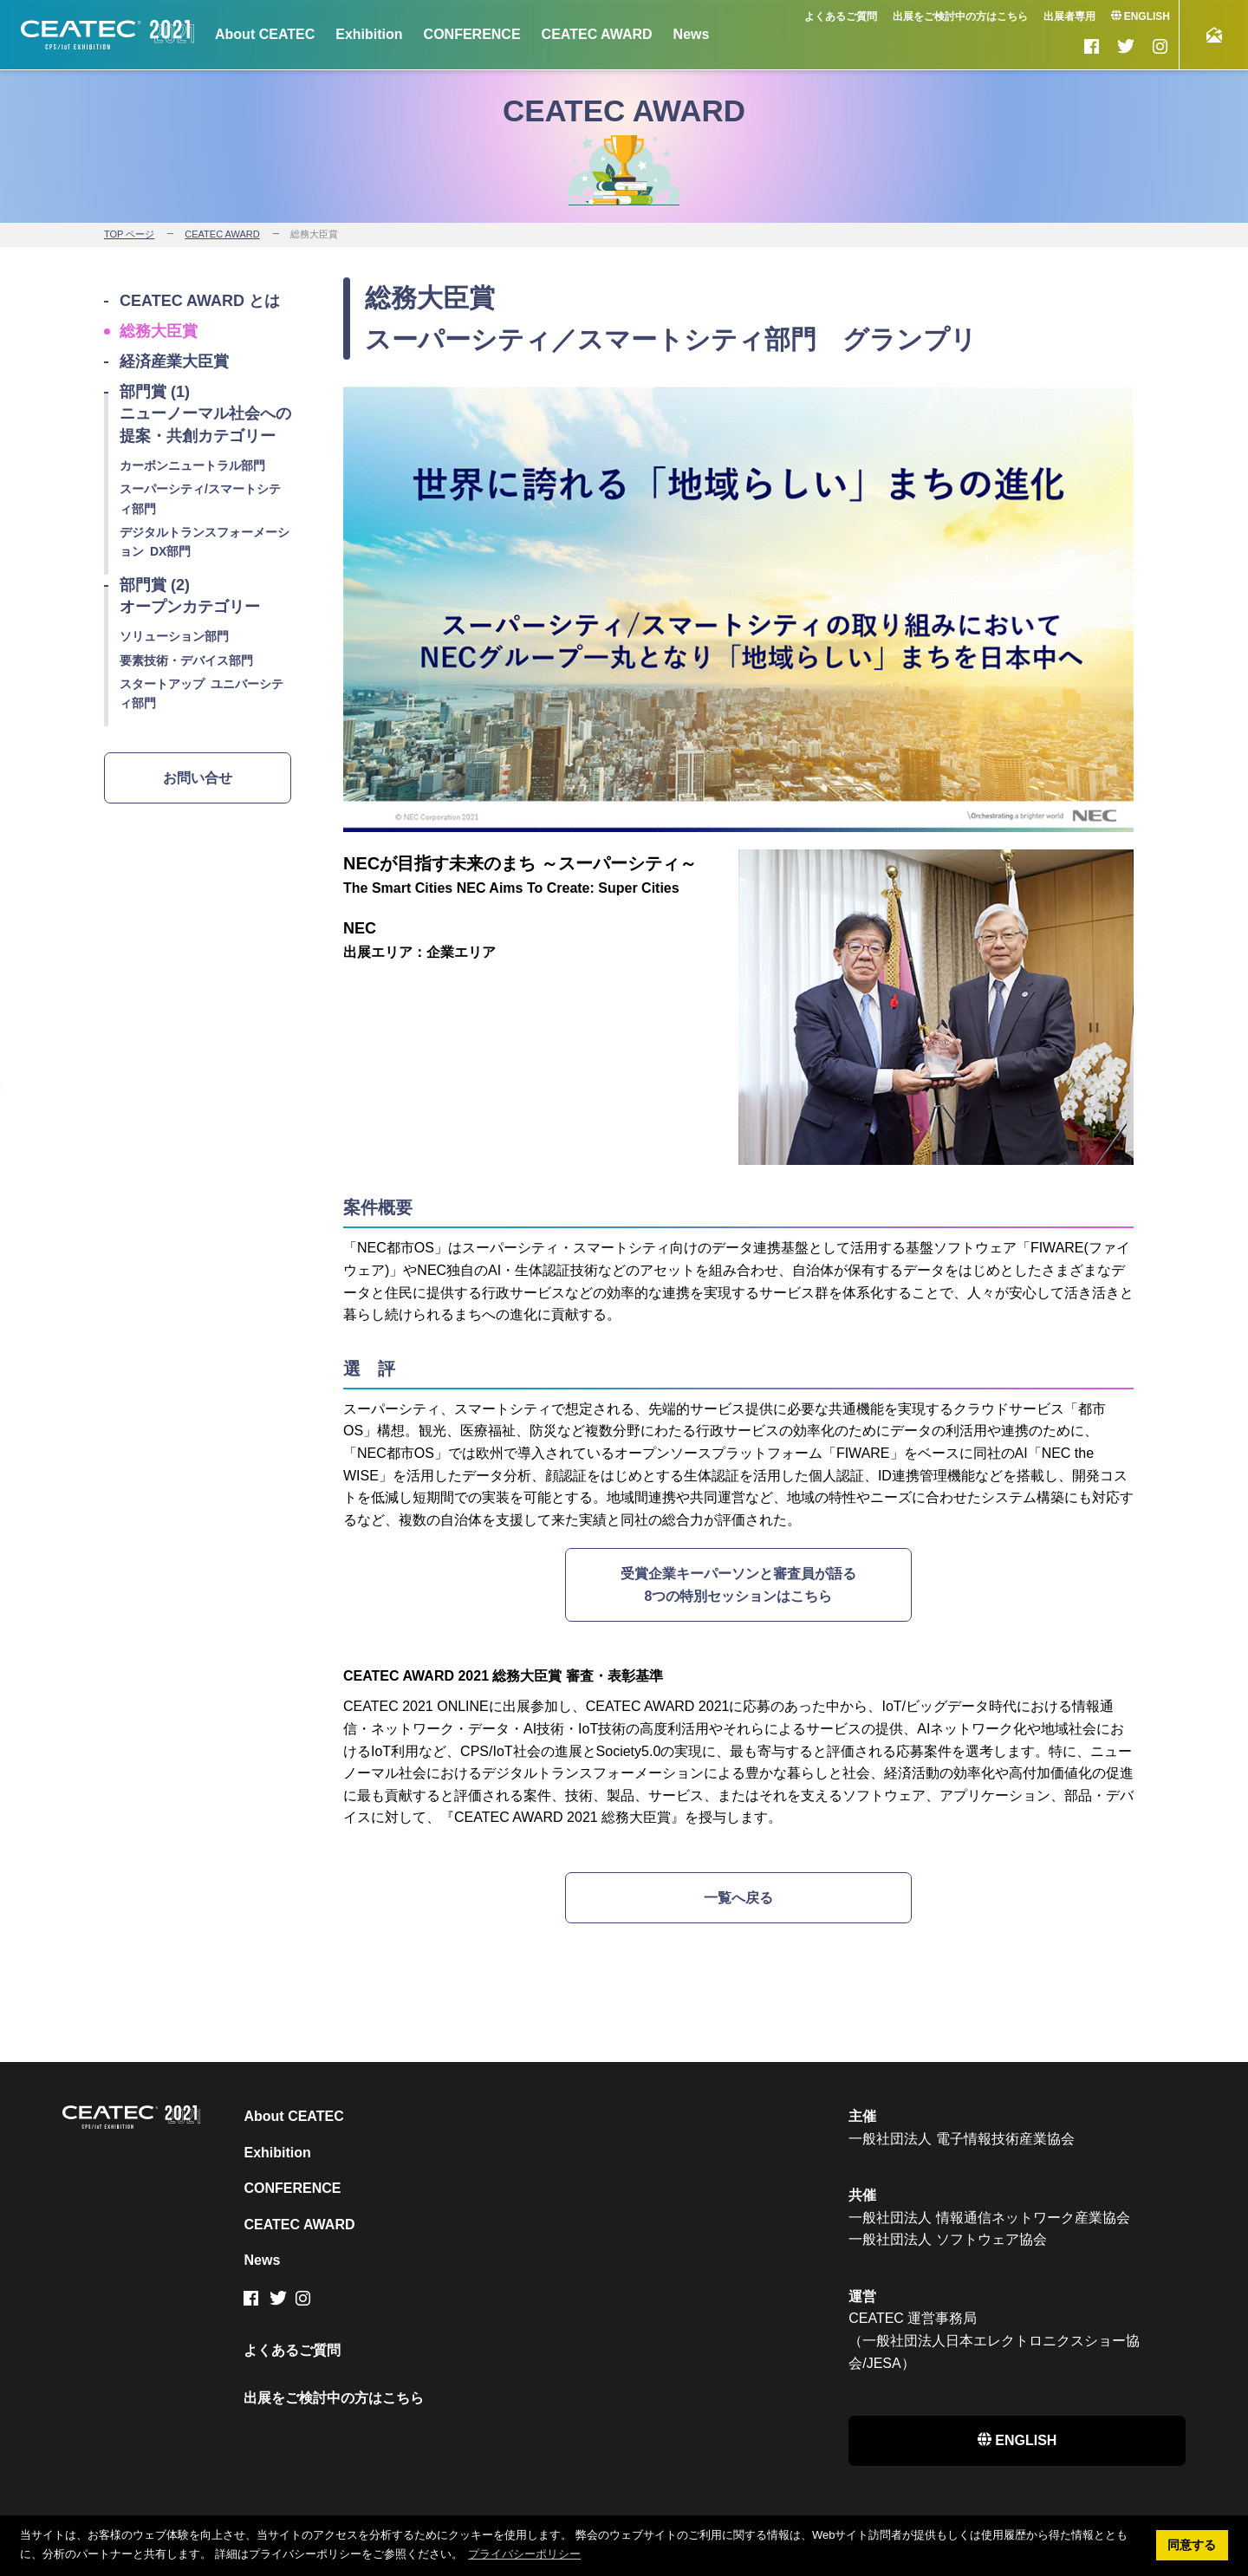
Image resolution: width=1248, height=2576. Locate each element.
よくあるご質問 (840, 16)
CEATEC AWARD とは (200, 300)
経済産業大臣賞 (174, 361)
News (691, 34)
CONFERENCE (472, 34)
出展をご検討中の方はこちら (960, 16)
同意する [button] (1191, 2545)
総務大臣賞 (159, 331)
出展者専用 (1069, 16)
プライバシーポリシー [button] (524, 2553)
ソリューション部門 (174, 636)
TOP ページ (129, 234)
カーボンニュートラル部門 (192, 465)
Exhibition (368, 34)
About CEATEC (265, 34)
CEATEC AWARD (597, 34)
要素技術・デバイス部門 (186, 660)
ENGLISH (1140, 16)
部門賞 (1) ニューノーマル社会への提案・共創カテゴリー (205, 413)
